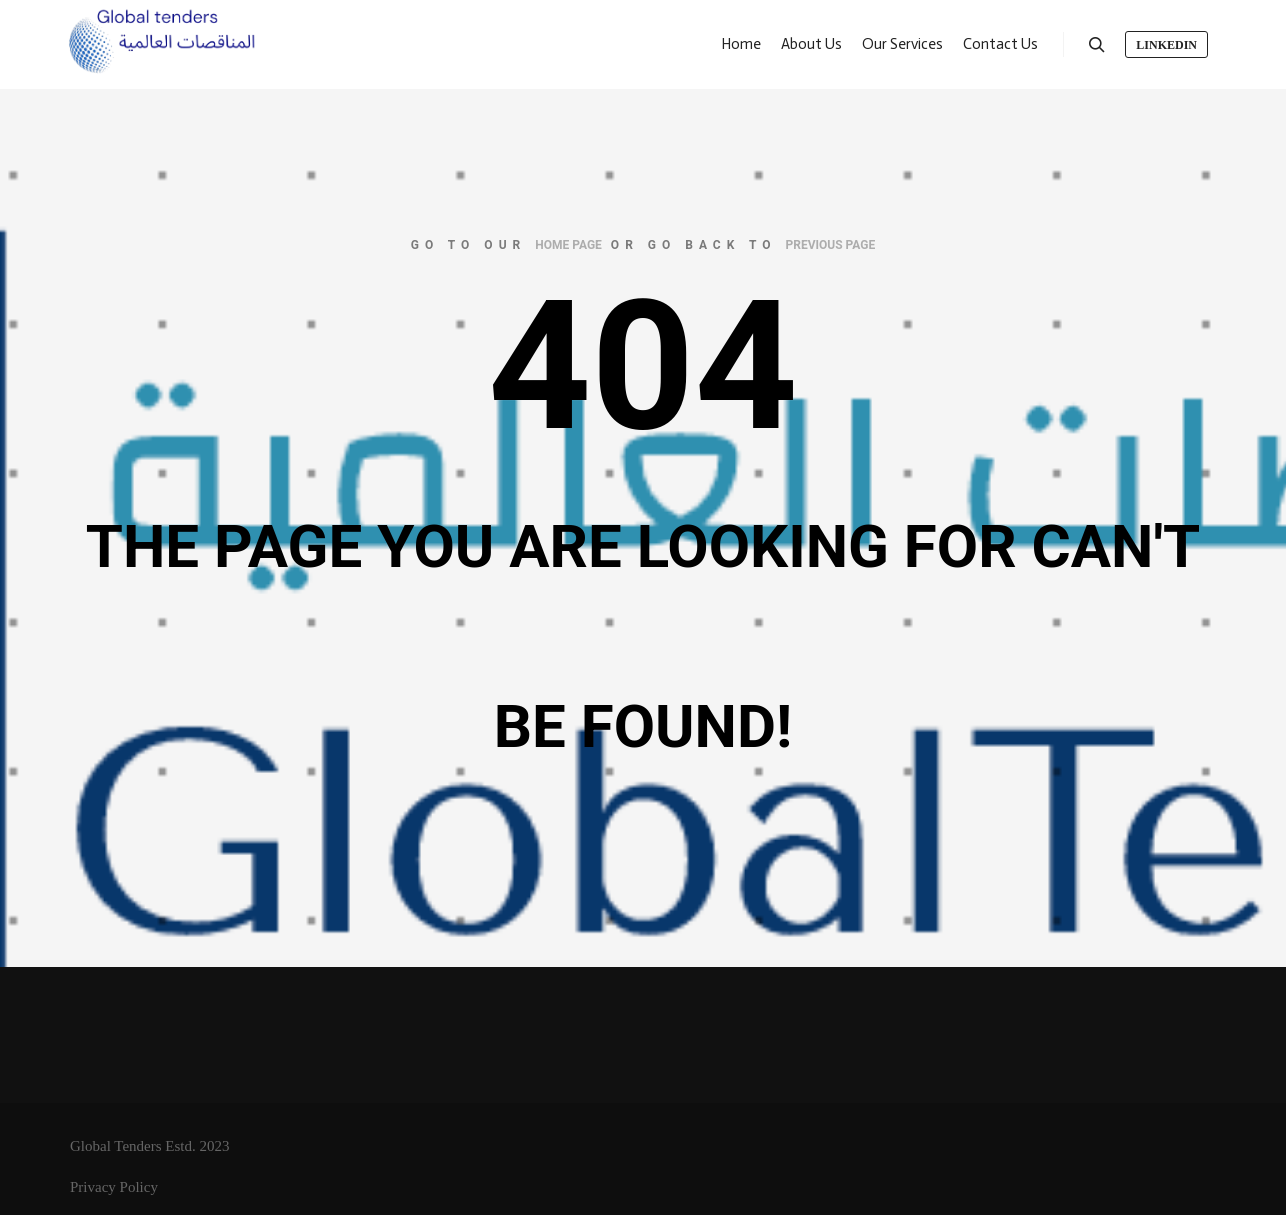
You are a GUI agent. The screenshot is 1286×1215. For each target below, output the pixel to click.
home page (568, 245)
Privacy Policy (114, 1187)
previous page (831, 245)
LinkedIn (1166, 45)
